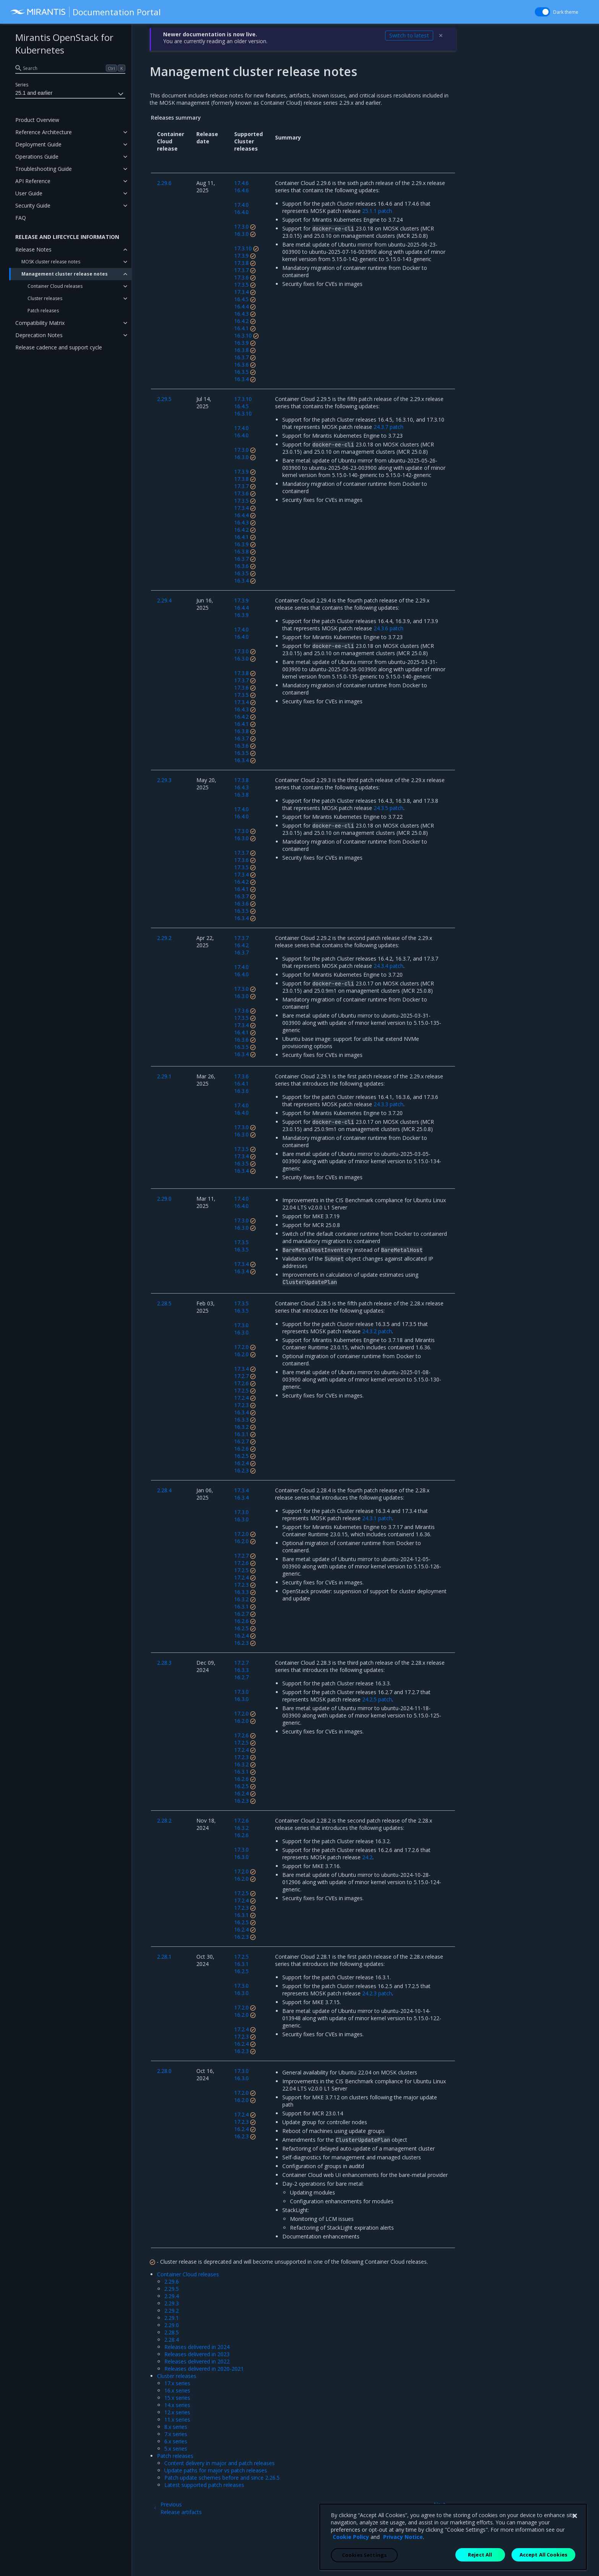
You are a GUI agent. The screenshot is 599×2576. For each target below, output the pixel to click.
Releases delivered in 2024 (197, 2346)
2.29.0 (171, 2325)
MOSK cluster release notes (50, 261)
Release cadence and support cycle (58, 347)
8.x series (175, 2426)
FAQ (20, 217)
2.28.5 (171, 2332)
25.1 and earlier (70, 94)
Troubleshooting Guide (43, 168)
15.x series (177, 2397)
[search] (70, 68)
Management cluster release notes (64, 274)
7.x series (175, 2434)
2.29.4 (171, 2296)
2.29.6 (171, 2281)
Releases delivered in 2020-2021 (204, 2368)
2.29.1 (171, 2317)
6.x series (175, 2441)
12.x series (177, 2412)
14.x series (177, 2405)
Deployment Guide (38, 144)
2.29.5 (171, 2288)
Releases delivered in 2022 (197, 2361)
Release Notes (33, 249)
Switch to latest (409, 35)
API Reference (32, 181)
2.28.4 (171, 2339)
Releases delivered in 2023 (197, 2354)
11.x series (177, 2419)
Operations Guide (36, 156)
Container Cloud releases (55, 286)
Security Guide (32, 205)
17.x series (177, 2383)
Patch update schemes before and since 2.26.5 (222, 2477)
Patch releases (43, 310)
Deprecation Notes (39, 335)
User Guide (28, 193)
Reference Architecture (43, 132)
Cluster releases (45, 298)
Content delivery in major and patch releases (219, 2463)
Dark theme (565, 12)
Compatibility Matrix (40, 322)
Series (21, 84)
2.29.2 (171, 2310)
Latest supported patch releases (204, 2484)
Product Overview (37, 119)
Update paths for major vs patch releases (215, 2470)
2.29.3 (171, 2303)
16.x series (177, 2390)
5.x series (175, 2448)
